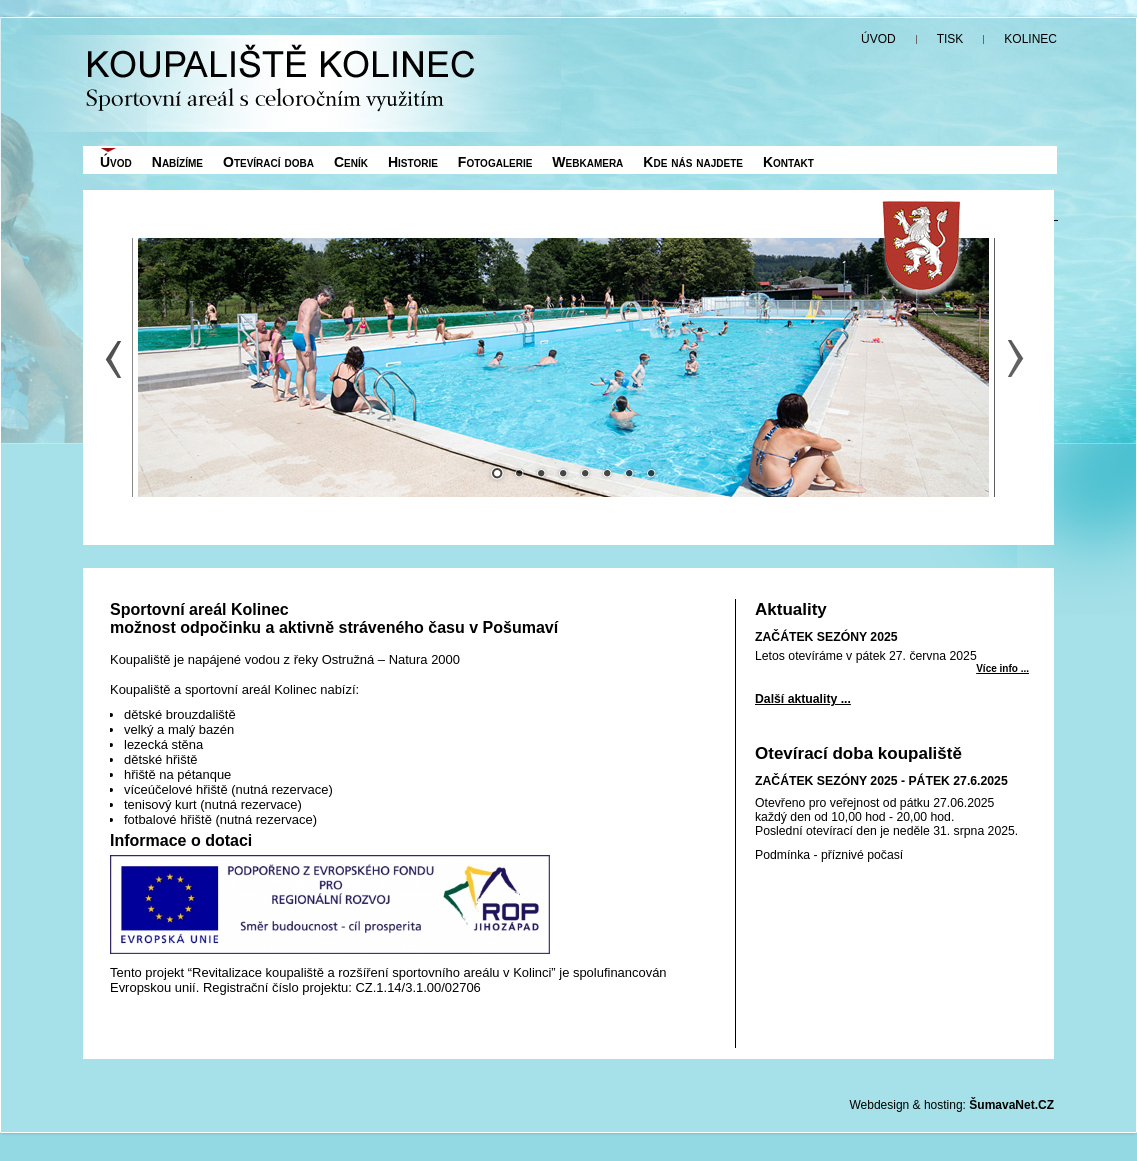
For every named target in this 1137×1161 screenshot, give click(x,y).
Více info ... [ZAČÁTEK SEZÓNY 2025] (1002, 668)
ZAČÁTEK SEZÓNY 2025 (826, 637)
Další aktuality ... (803, 699)
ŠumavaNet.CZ (1011, 1105)
